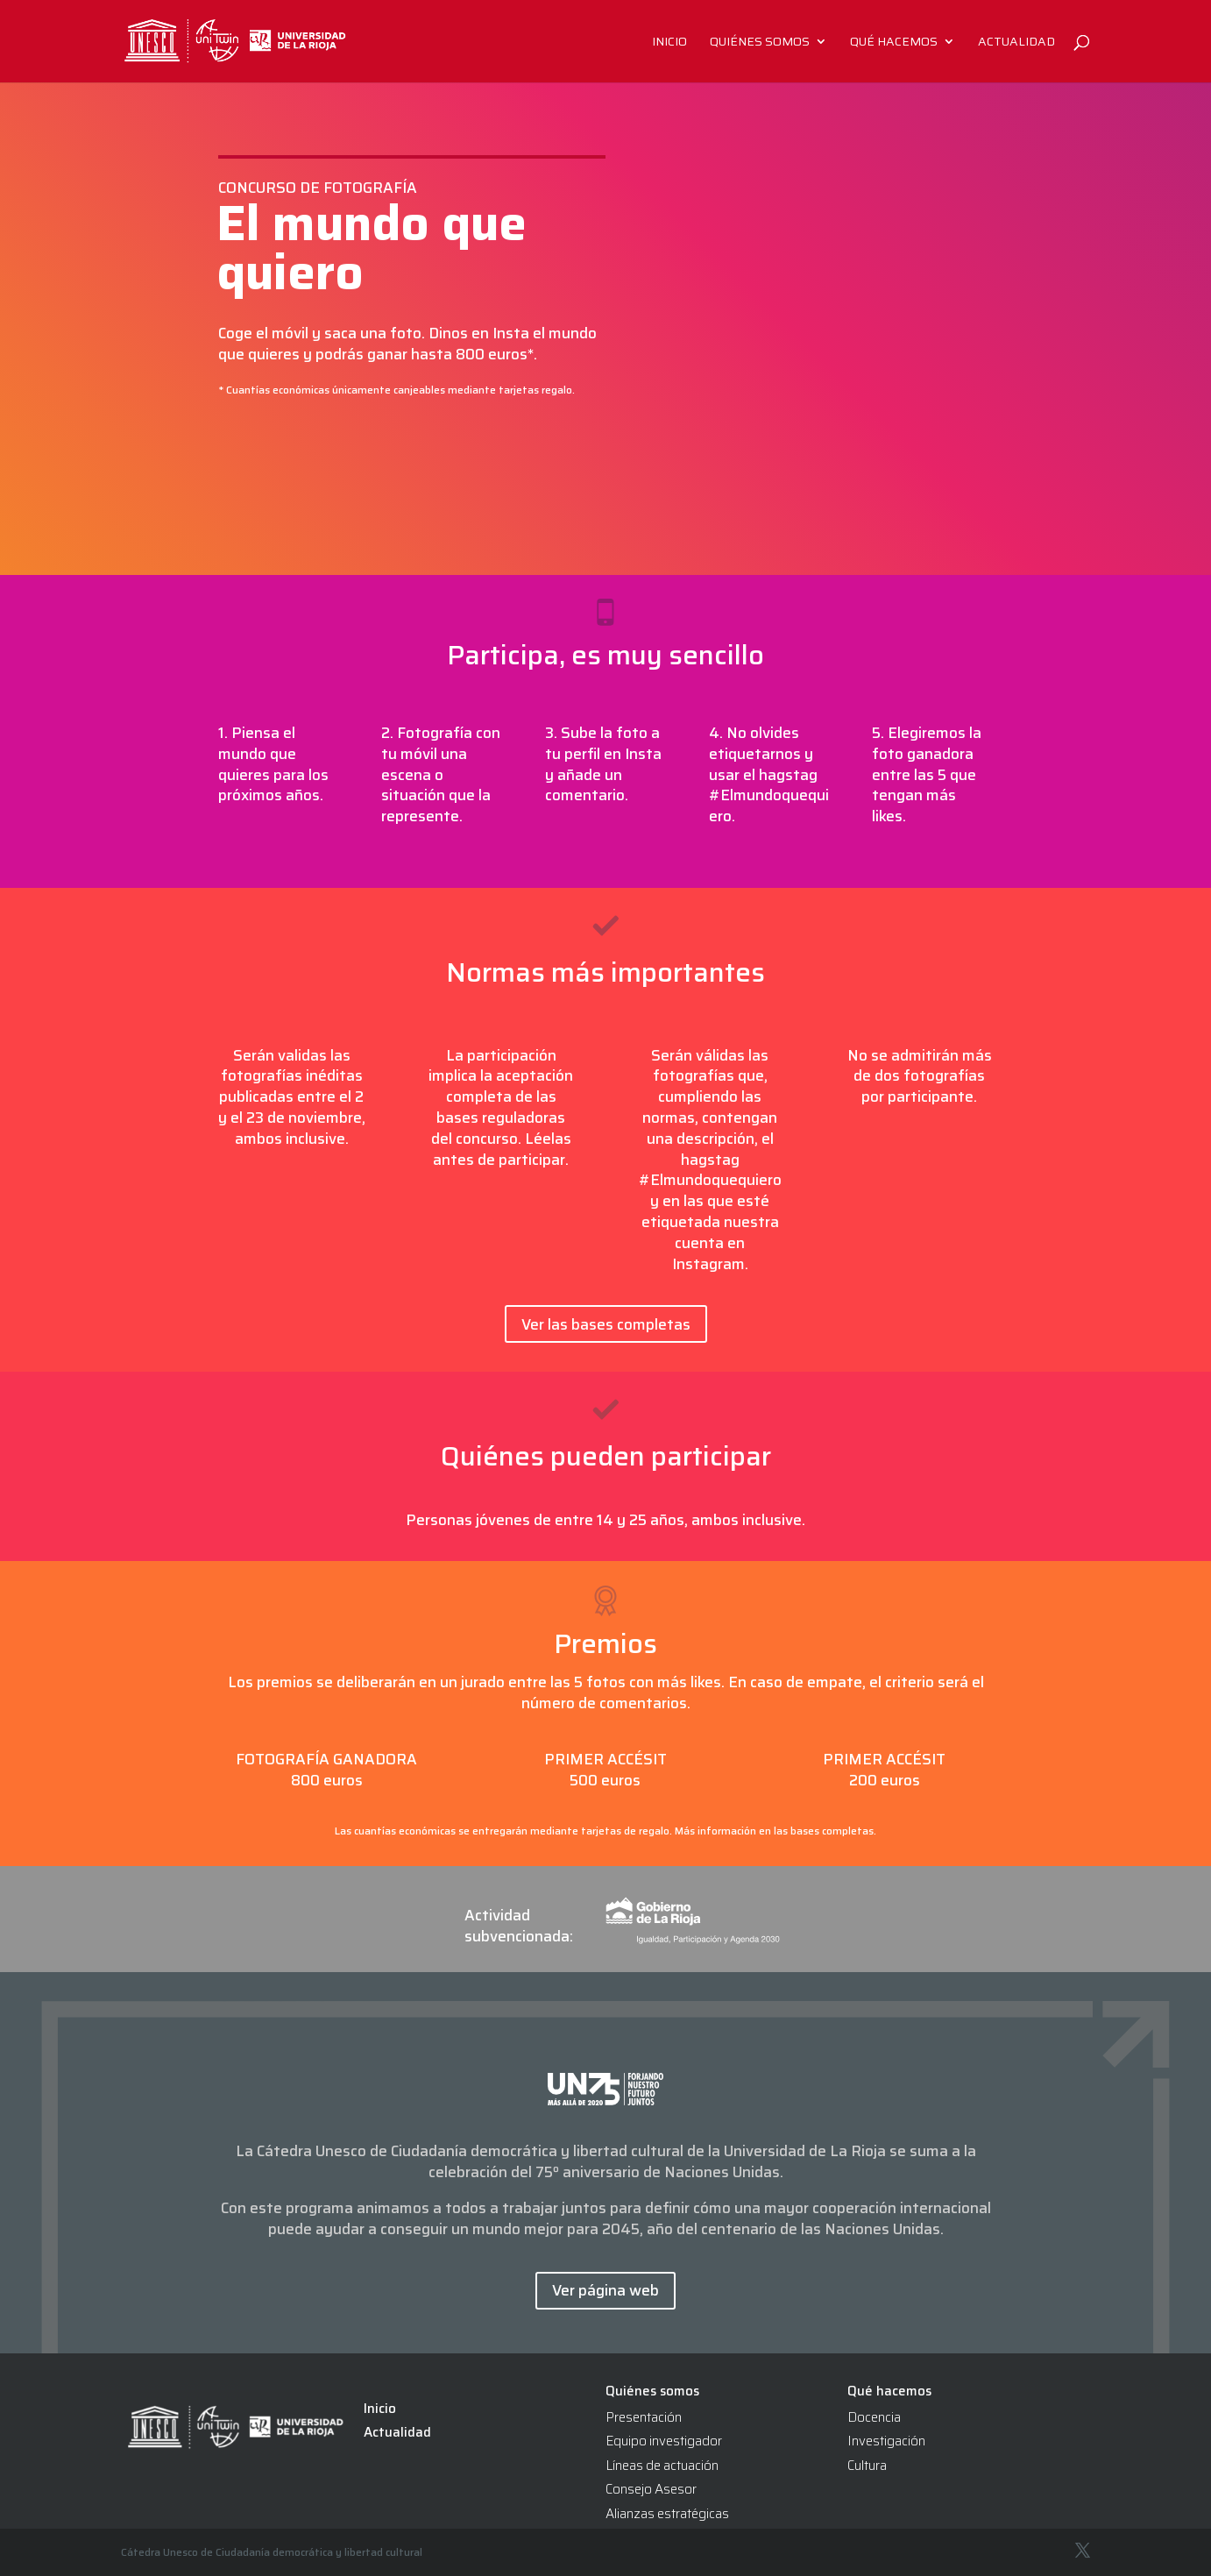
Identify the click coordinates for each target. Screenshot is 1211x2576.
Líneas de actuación (662, 2465)
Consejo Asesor (651, 2489)
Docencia (874, 2417)
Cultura (867, 2465)
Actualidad (1016, 43)
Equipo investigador (664, 2441)
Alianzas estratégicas (667, 2513)
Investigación (886, 2441)
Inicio (669, 43)
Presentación (644, 2417)
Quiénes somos (760, 43)
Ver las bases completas (605, 1324)
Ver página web (605, 2290)
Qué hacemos (894, 43)
